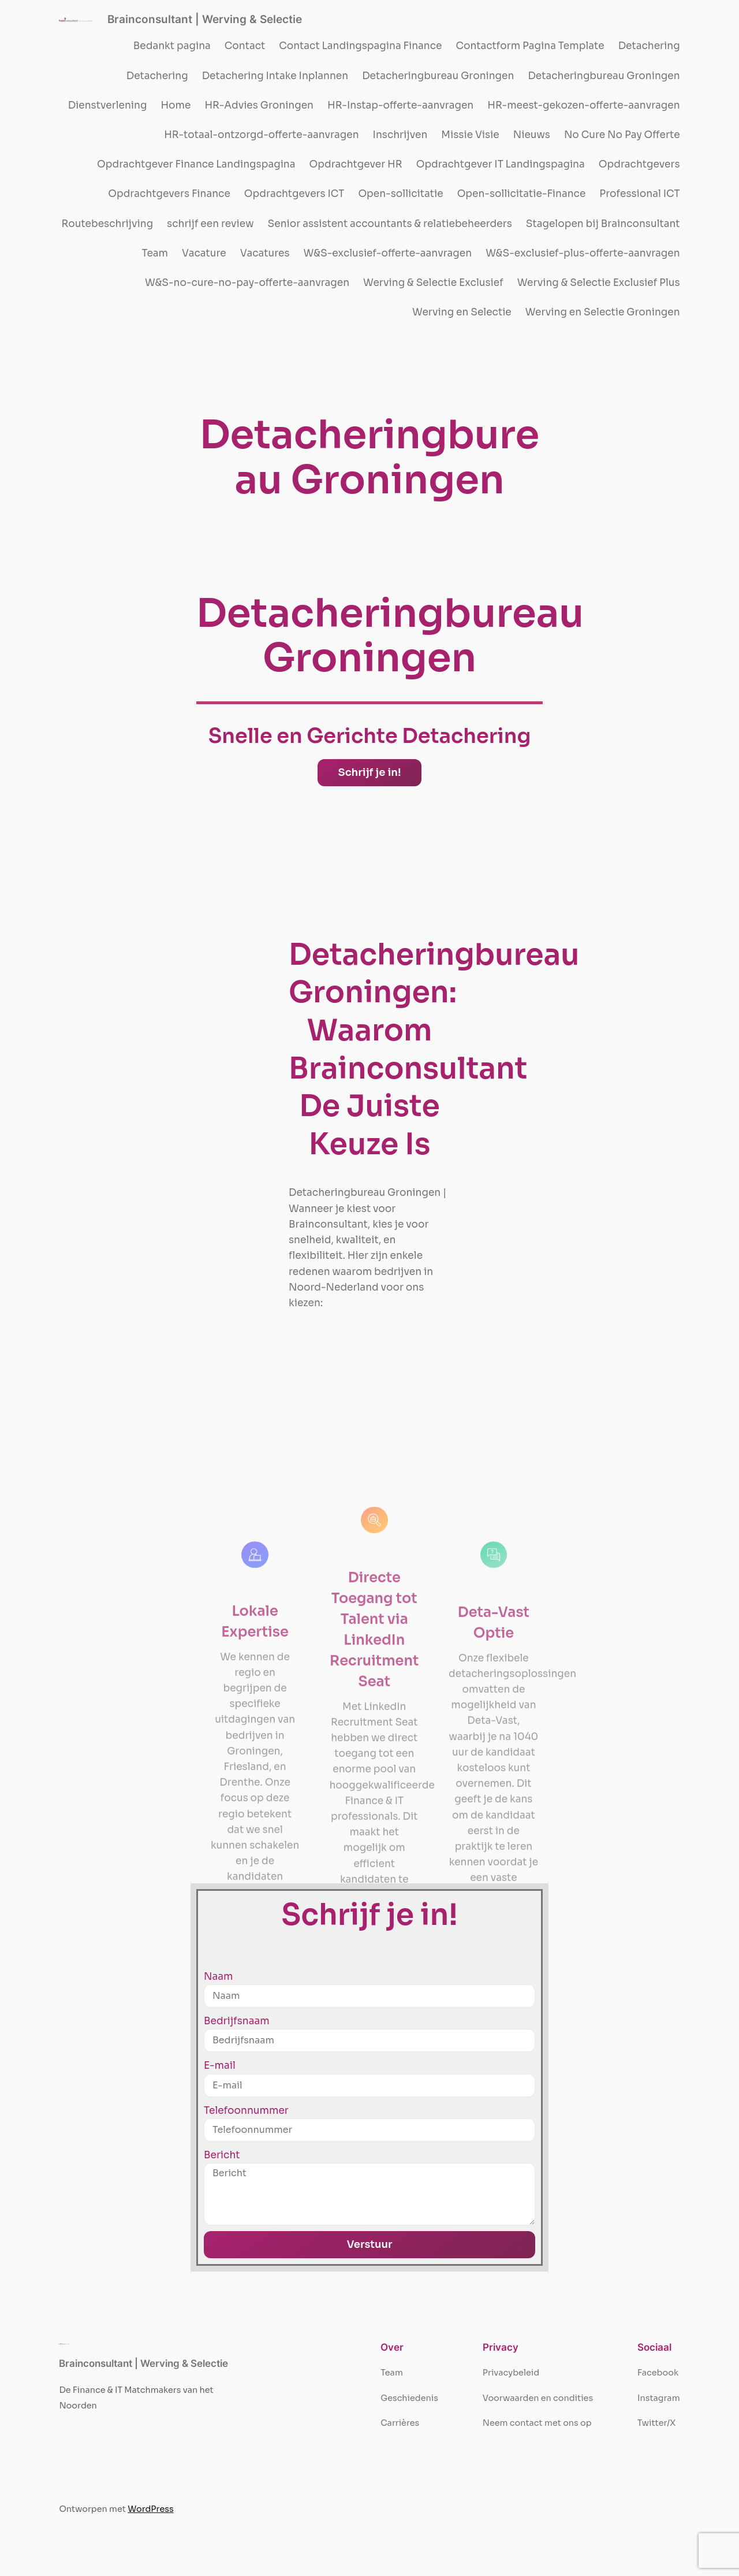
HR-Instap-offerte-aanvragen (400, 105)
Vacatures (265, 253)
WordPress (150, 2509)
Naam (218, 1977)
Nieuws (531, 135)
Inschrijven (400, 135)
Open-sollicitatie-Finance (521, 194)
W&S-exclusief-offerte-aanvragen (388, 253)
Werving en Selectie (462, 312)
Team (154, 253)
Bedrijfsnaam (237, 2021)
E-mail (220, 2066)
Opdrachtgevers (639, 164)
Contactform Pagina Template (530, 46)
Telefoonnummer (246, 2111)
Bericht (222, 2155)
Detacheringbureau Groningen (438, 76)
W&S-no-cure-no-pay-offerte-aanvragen (247, 283)
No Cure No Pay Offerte (622, 135)
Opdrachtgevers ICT (294, 194)
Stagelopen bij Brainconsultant (603, 224)
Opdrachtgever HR (355, 164)
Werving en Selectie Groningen (602, 312)
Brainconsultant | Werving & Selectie (204, 19)
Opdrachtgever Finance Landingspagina (196, 164)
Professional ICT (639, 194)
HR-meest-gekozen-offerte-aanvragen (583, 105)
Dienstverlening (107, 105)
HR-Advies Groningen (258, 105)
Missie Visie (470, 135)
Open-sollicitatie (400, 194)
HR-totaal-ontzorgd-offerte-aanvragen (261, 135)
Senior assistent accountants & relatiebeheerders (390, 224)
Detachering (649, 46)
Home (176, 105)
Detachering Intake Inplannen (275, 76)
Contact (245, 46)
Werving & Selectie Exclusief (433, 283)
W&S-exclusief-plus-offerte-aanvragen (583, 253)
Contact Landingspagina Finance (360, 46)
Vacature (204, 253)
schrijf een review (210, 224)
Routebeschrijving (108, 224)
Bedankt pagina (172, 46)
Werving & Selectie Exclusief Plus (598, 283)
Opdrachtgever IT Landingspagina (500, 164)
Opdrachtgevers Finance (169, 194)
